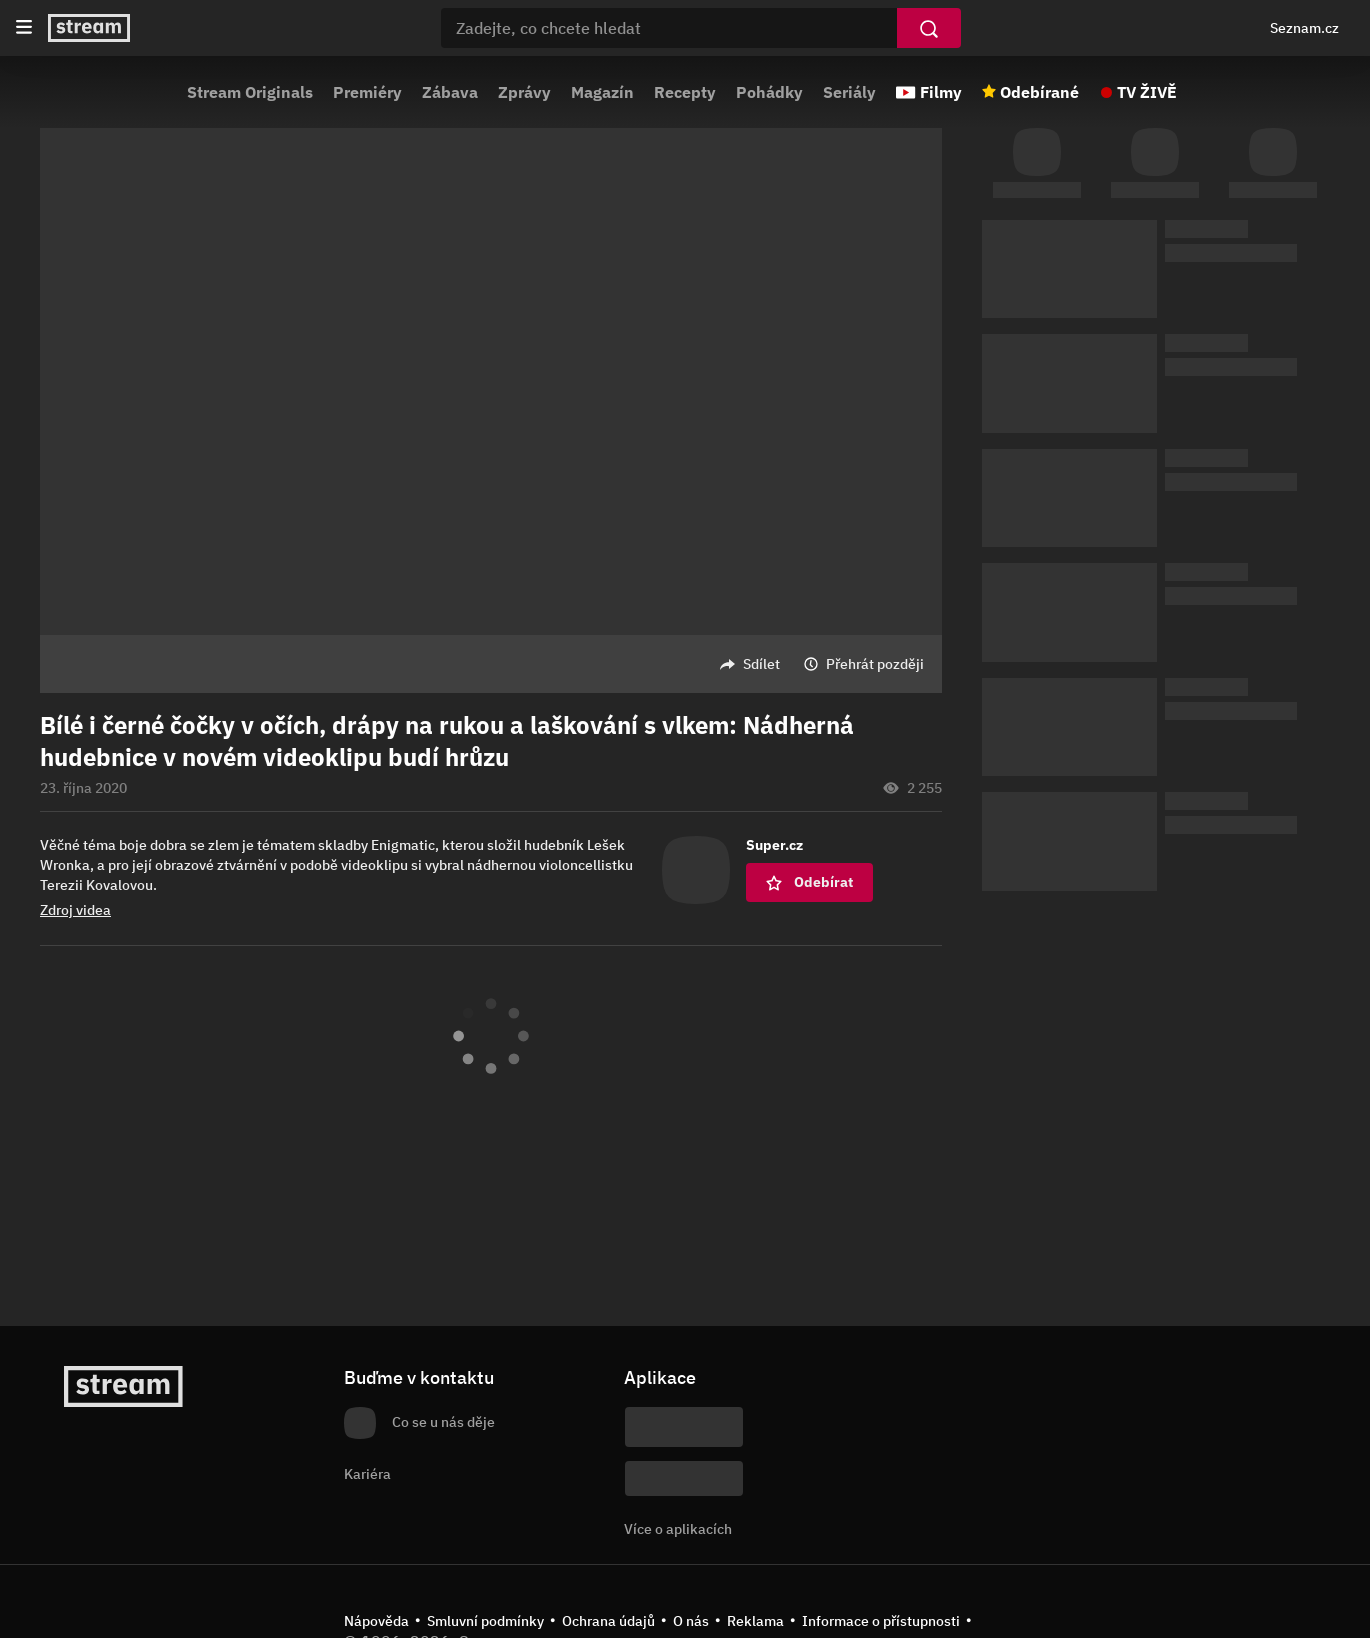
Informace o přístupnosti (881, 1621)
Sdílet (761, 664)
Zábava (450, 92)
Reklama (755, 1621)
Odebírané (1039, 92)
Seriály (849, 92)
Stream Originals (250, 92)
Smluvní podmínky (485, 1621)
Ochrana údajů (608, 1621)
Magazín (602, 92)
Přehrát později (875, 664)
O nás (691, 1621)
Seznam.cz (1304, 28)
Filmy (941, 92)
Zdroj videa (75, 910)
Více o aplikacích (678, 1529)
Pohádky (769, 92)
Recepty (685, 92)
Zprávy (524, 92)
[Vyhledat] (929, 28)
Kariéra (367, 1474)
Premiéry (367, 92)
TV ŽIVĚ (1147, 92)
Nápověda (376, 1621)
